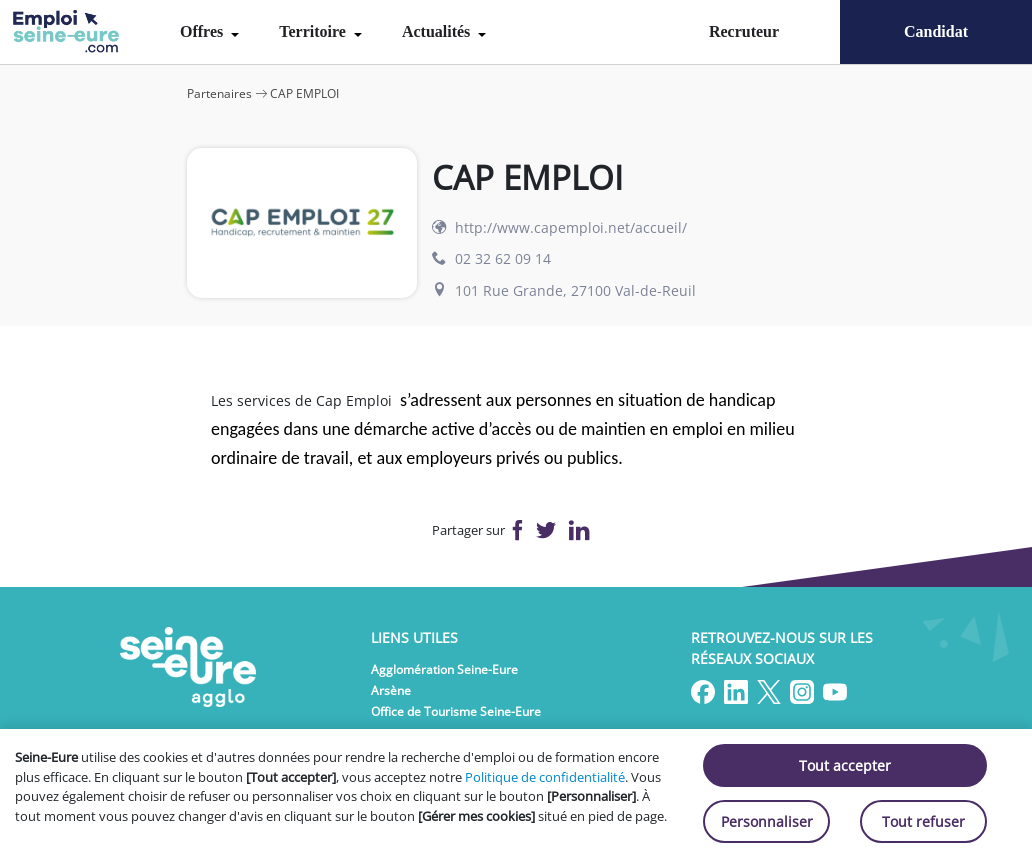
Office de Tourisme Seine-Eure (456, 711)
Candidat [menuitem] (936, 31)
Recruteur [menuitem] (744, 31)
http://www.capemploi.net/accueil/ (571, 227)
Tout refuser (923, 821)
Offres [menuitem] (203, 31)
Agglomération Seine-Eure (444, 669)
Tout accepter (845, 765)
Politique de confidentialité (545, 777)
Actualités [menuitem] (438, 31)
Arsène (391, 690)
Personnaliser (767, 821)
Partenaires (219, 93)
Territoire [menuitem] (314, 31)
